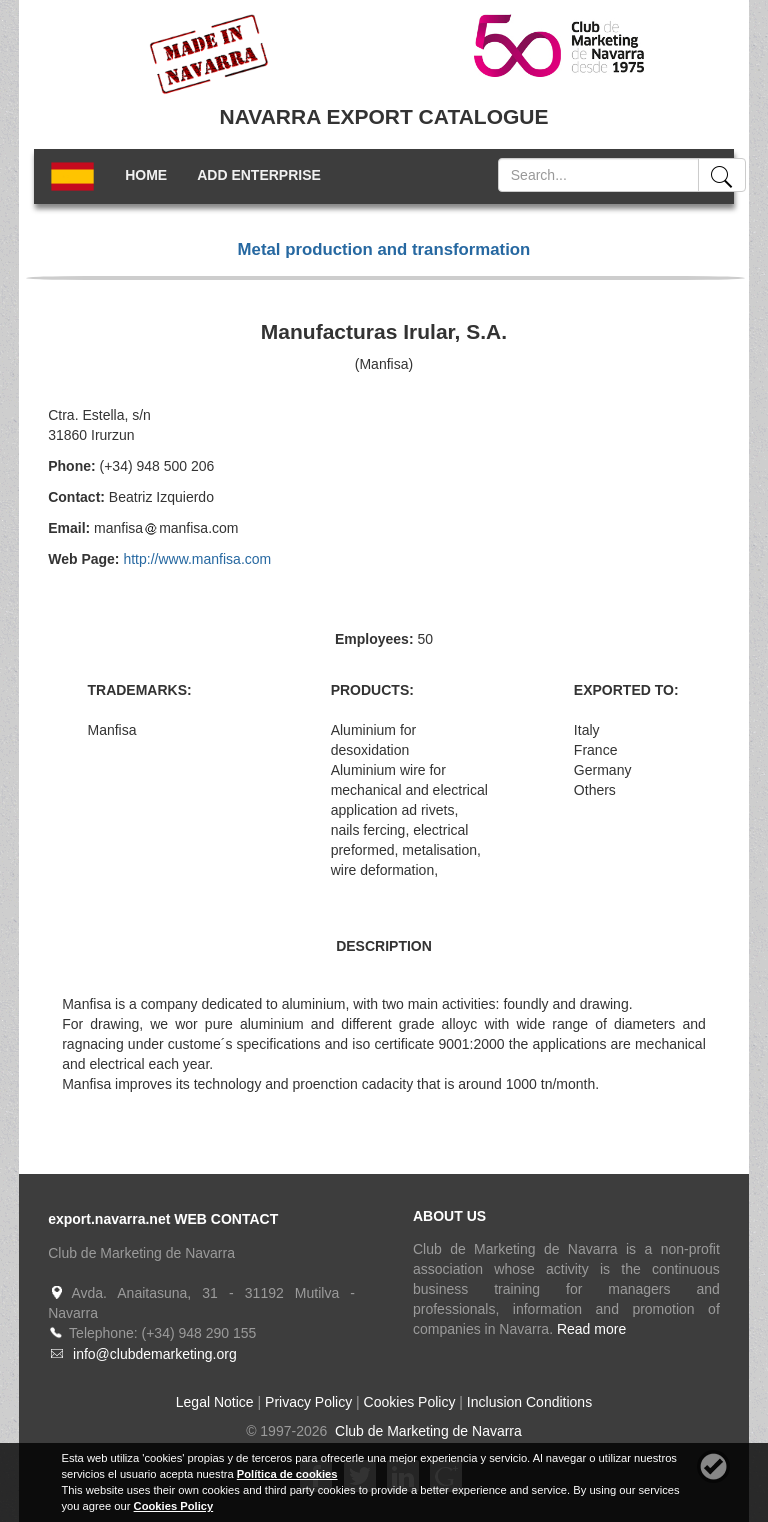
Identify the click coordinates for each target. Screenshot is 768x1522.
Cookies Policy (410, 1402)
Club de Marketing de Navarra (426, 1431)
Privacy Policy (308, 1402)
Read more (591, 1329)
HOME (146, 175)
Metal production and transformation (384, 249)
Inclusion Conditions (529, 1402)
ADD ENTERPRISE (259, 175)
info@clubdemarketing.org (155, 1354)
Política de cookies (287, 1474)
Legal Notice (215, 1402)
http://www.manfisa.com (197, 559)
